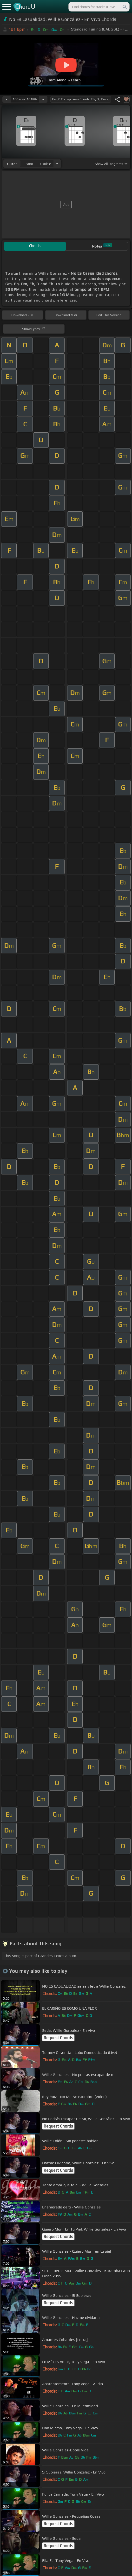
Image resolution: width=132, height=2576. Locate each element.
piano (29, 164)
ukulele (45, 164)
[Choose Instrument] (57, 163)
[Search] (124, 7)
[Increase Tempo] (43, 99)
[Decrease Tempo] (6, 99)
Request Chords (58, 2037)
